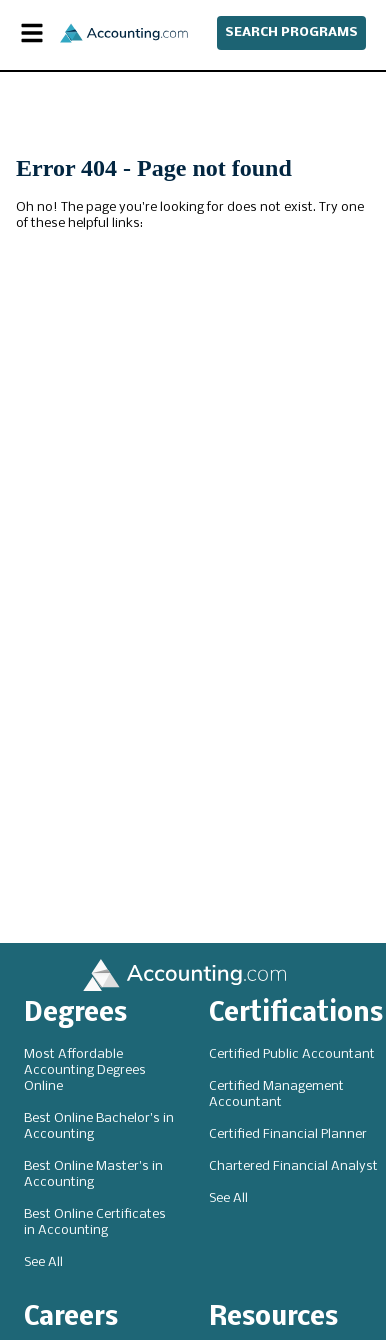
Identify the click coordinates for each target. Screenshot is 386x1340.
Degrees (75, 1014)
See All (43, 1262)
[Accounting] (124, 33)
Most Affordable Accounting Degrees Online (85, 1070)
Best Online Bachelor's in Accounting (99, 1126)
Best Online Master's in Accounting (93, 1174)
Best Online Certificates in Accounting (95, 1222)
